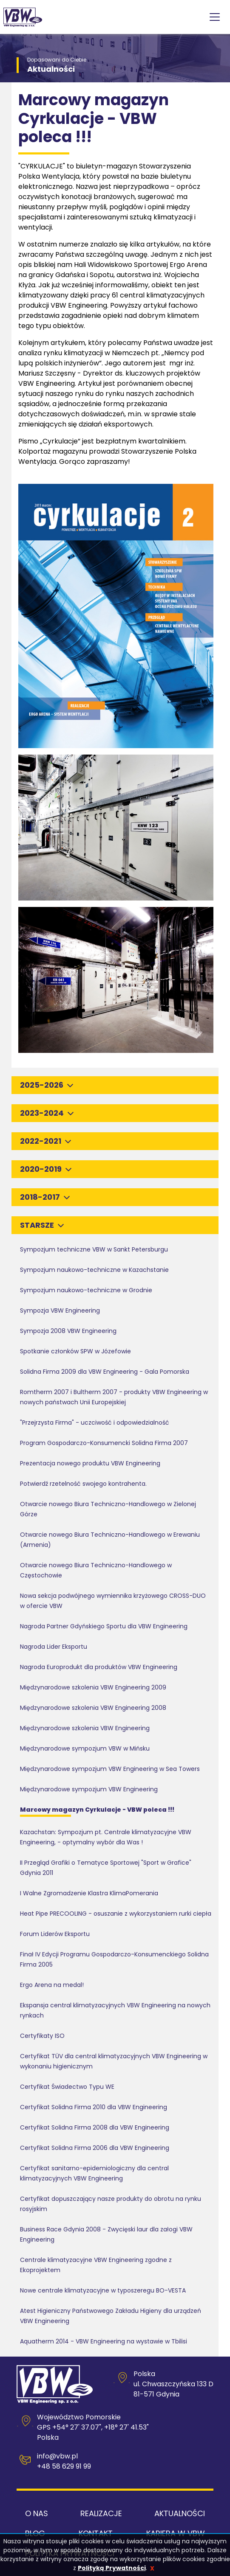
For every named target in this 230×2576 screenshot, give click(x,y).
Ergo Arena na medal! (52, 1985)
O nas (36, 2513)
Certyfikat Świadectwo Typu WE (67, 2086)
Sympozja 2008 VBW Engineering (68, 1331)
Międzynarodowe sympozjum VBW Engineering (89, 1789)
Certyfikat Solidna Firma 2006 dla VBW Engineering (94, 2148)
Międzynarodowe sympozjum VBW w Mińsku (85, 1748)
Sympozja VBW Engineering (60, 1310)
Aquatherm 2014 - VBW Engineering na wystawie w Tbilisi (103, 2341)
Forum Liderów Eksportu (55, 1934)
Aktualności (179, 2513)
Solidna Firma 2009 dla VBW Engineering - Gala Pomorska (104, 1371)
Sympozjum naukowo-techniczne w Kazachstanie (94, 1270)
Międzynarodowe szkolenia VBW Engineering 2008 (93, 1707)
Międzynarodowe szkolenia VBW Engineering (85, 1728)
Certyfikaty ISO (42, 2036)
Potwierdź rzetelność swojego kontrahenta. (83, 1483)
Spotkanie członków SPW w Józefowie (75, 1351)
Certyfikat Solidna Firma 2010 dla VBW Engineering (93, 2107)
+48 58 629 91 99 (64, 2466)
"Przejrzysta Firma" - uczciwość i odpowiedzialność (94, 1422)
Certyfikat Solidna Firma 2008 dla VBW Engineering (94, 2127)
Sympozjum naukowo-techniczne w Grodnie (86, 1290)
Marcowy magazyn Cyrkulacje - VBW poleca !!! (97, 1809)
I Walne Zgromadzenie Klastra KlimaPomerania (89, 1893)
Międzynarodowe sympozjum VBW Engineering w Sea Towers (110, 1769)
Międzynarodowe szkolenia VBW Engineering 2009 (93, 1687)
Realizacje (101, 2513)
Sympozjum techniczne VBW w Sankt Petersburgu (94, 1249)
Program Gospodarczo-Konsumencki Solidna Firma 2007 (104, 1443)
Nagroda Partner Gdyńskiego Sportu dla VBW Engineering (103, 1626)
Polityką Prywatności (112, 2568)
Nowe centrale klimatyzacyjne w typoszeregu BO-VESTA (103, 2290)
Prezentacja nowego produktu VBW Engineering (90, 1463)
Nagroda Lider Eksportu (53, 1646)
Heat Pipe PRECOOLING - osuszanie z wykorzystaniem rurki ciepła (115, 1913)
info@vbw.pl (57, 2456)
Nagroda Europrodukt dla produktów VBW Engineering (98, 1667)
